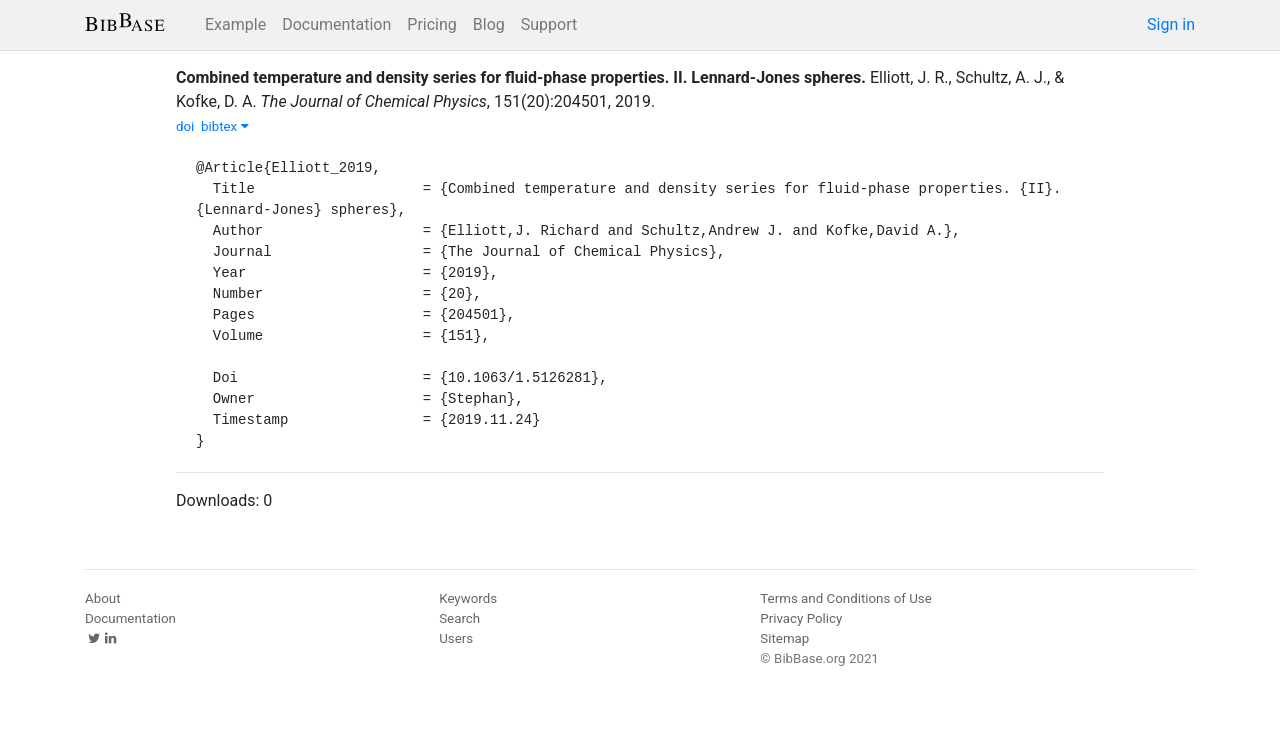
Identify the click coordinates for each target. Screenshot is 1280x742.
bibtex (225, 126)
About (103, 598)
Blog (489, 24)
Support (549, 24)
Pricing (432, 24)
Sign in (1171, 24)
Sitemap (784, 638)
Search (459, 618)
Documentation (336, 24)
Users (456, 638)
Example (235, 24)
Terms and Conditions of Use (845, 598)
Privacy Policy (801, 618)
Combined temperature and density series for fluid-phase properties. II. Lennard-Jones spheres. (521, 77)
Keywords (468, 598)
